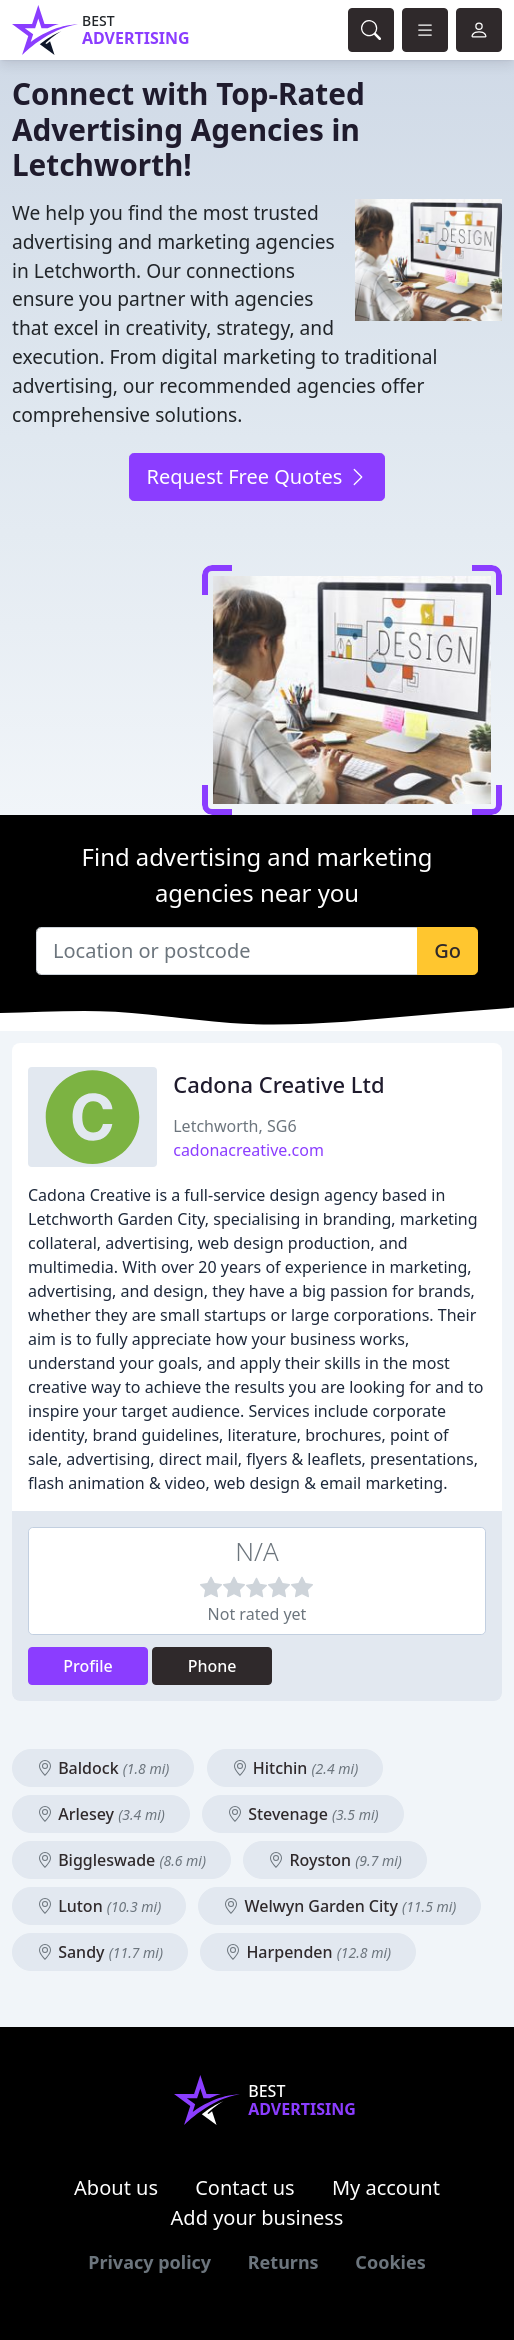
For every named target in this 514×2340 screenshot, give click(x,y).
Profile (88, 1666)
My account (386, 2187)
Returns (283, 2262)
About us (116, 2187)
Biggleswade (121, 1860)
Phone (212, 1666)
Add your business (257, 2217)
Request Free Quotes (256, 476)
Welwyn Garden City (339, 1906)
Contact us (245, 2187)
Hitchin (295, 1768)
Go (447, 950)
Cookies (390, 2262)
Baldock (103, 1768)
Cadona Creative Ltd (278, 1084)
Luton (99, 1906)
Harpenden (308, 1952)
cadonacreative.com (248, 1150)
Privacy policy (149, 2262)
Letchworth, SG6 (234, 1126)
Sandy (100, 1952)
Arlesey (101, 1814)
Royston (335, 1860)
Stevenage (303, 1814)
